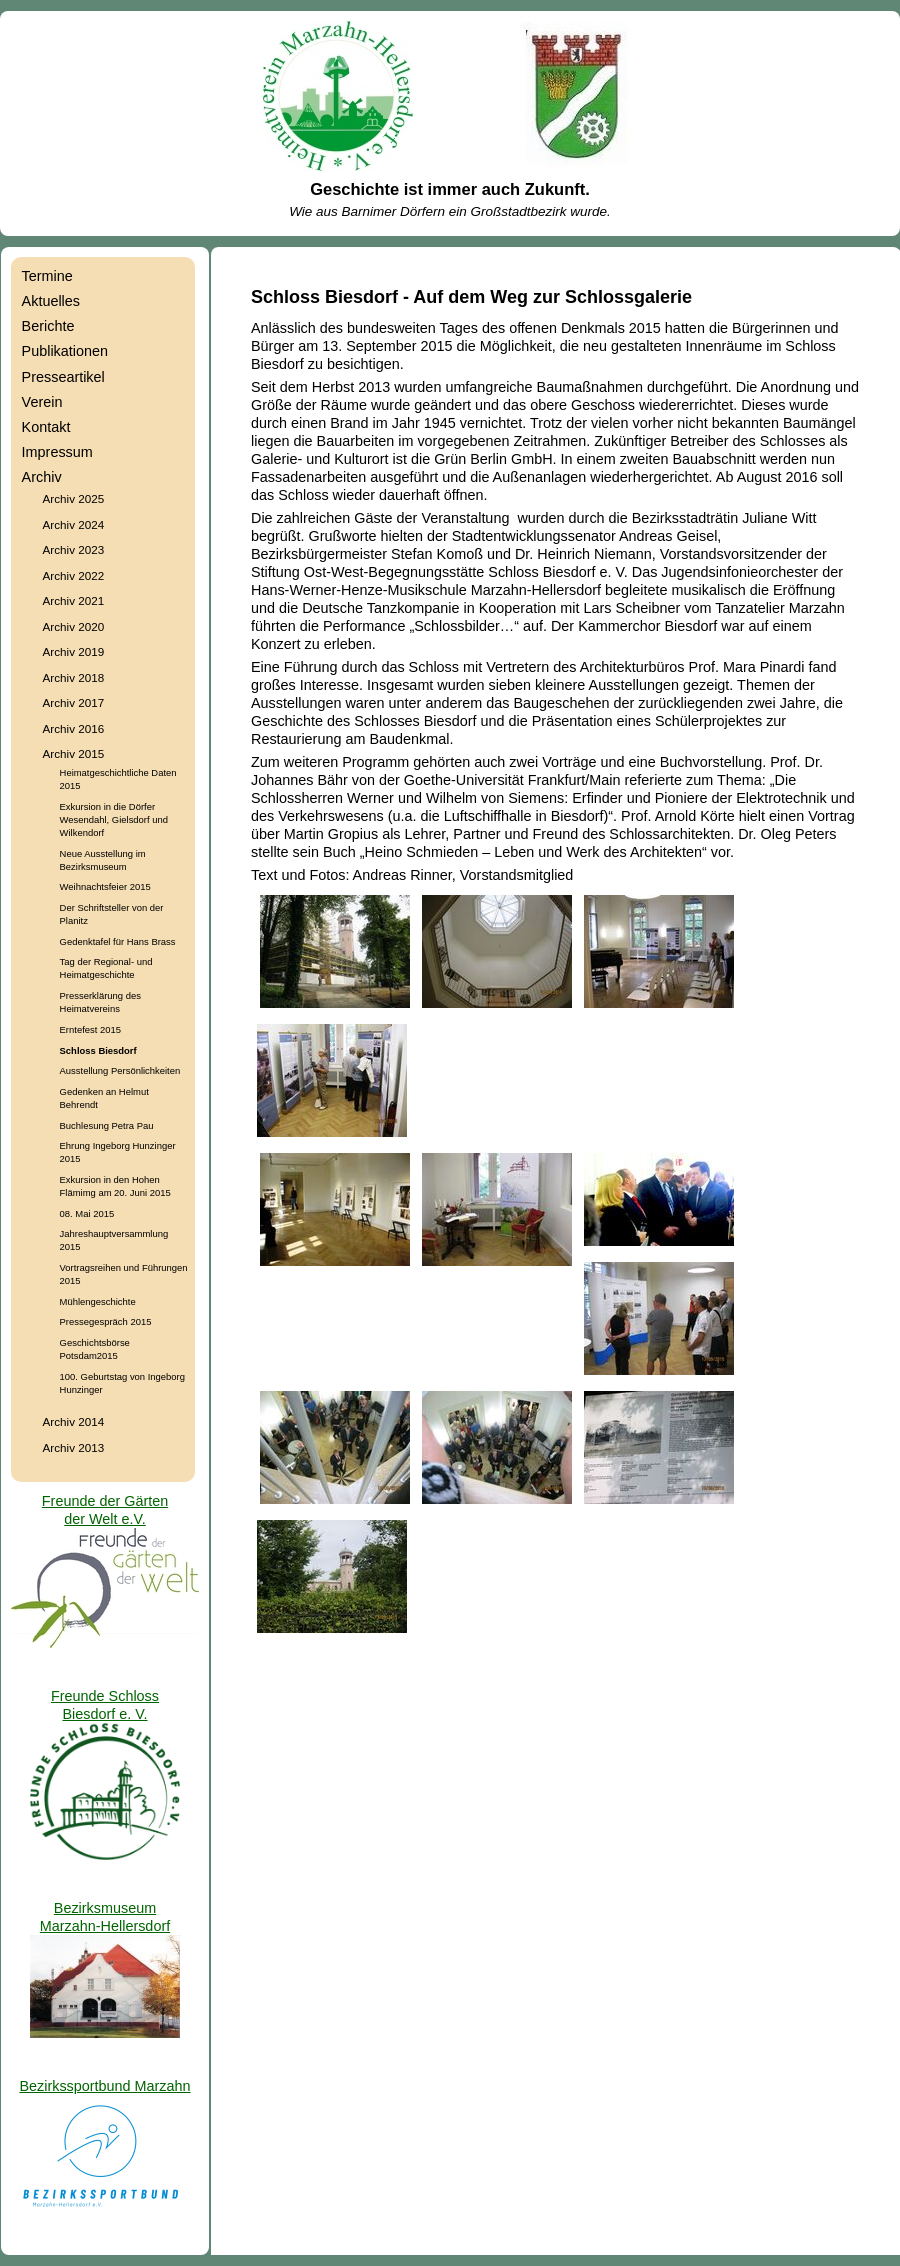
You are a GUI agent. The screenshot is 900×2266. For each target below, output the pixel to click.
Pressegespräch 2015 (106, 1321)
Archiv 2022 (74, 575)
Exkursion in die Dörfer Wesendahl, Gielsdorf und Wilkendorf (114, 819)
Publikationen (65, 351)
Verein (42, 402)
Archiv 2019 (74, 651)
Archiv (42, 477)
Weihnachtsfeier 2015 (105, 886)
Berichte (48, 326)
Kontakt (46, 427)
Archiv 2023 (74, 549)
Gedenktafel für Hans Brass (118, 941)
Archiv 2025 (74, 498)
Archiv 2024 (74, 524)
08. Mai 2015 (87, 1213)
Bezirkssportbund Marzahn (104, 2086)
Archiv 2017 (74, 702)
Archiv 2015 (74, 753)
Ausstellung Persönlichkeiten (120, 1070)
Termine (47, 276)
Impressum (57, 452)
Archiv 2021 (74, 600)
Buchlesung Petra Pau (107, 1125)
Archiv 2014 (74, 1421)
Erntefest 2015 (90, 1029)
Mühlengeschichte (98, 1301)
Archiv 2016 (74, 728)
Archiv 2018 (74, 677)
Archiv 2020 (74, 626)
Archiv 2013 (74, 1447)
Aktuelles (51, 301)
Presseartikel (63, 377)
